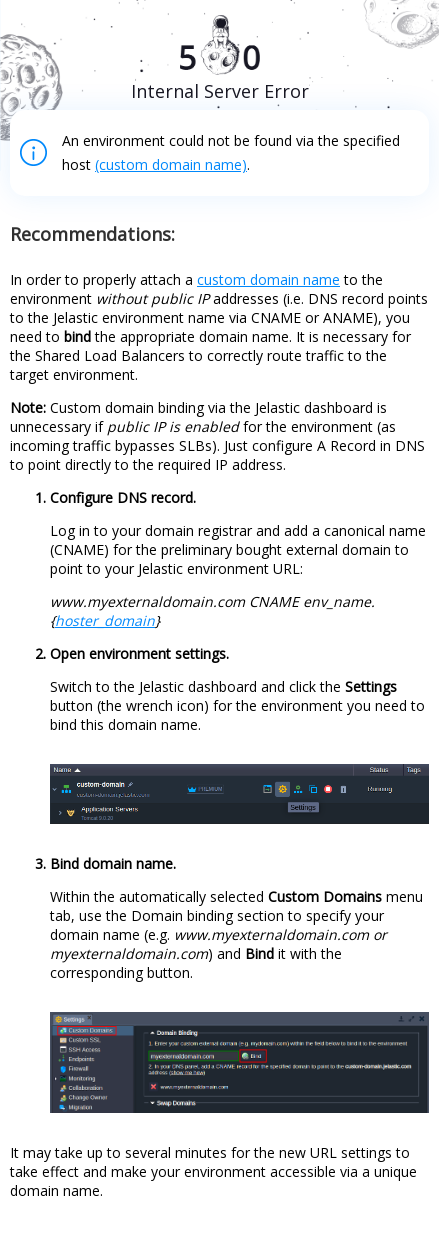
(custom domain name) (171, 164)
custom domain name (268, 279)
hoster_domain (105, 620)
